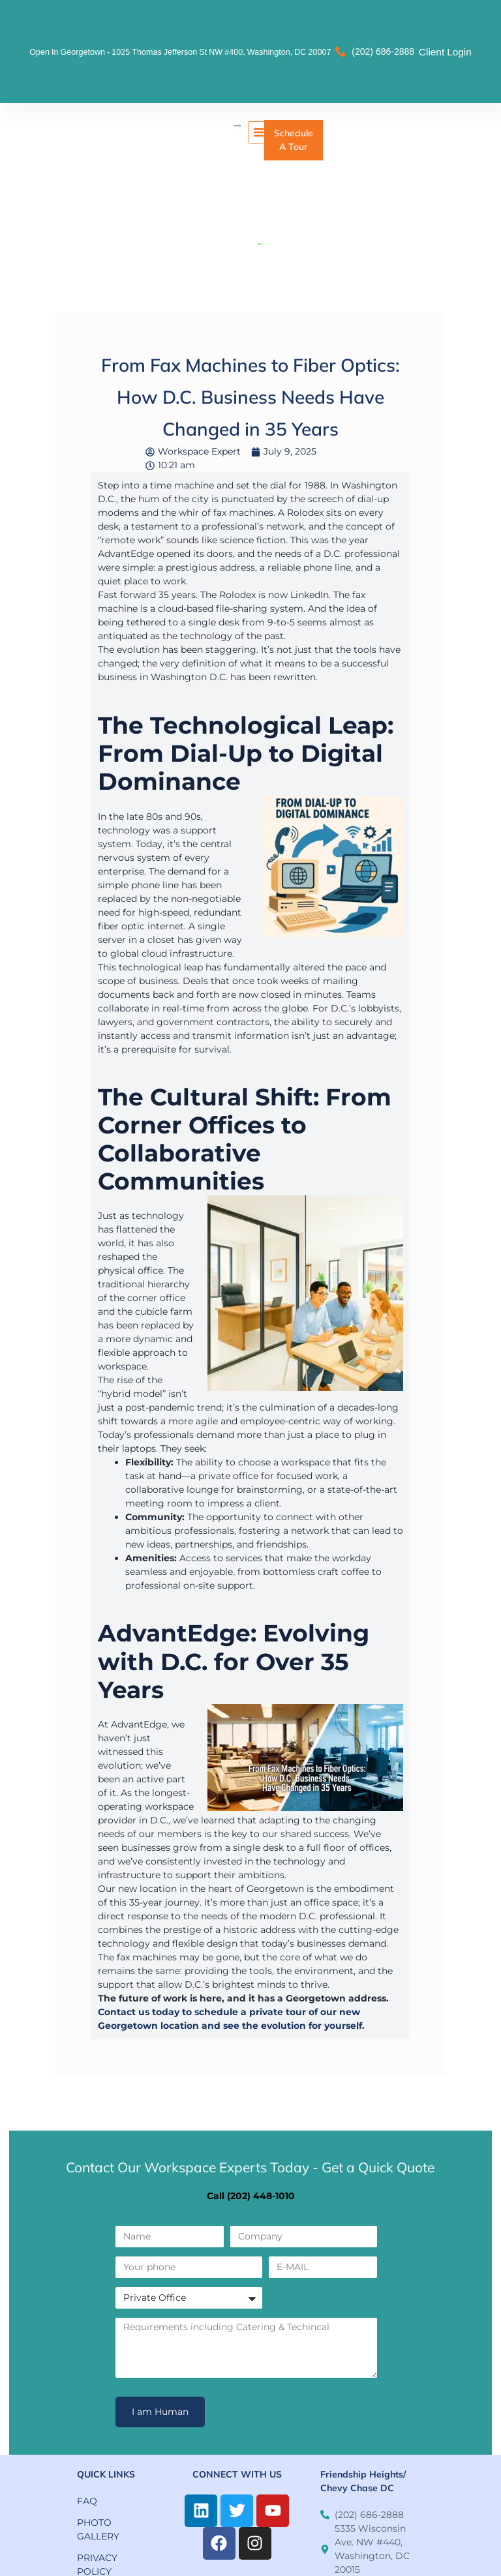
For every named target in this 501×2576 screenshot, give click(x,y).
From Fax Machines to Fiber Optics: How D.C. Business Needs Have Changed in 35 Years (250, 396)
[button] (260, 132)
